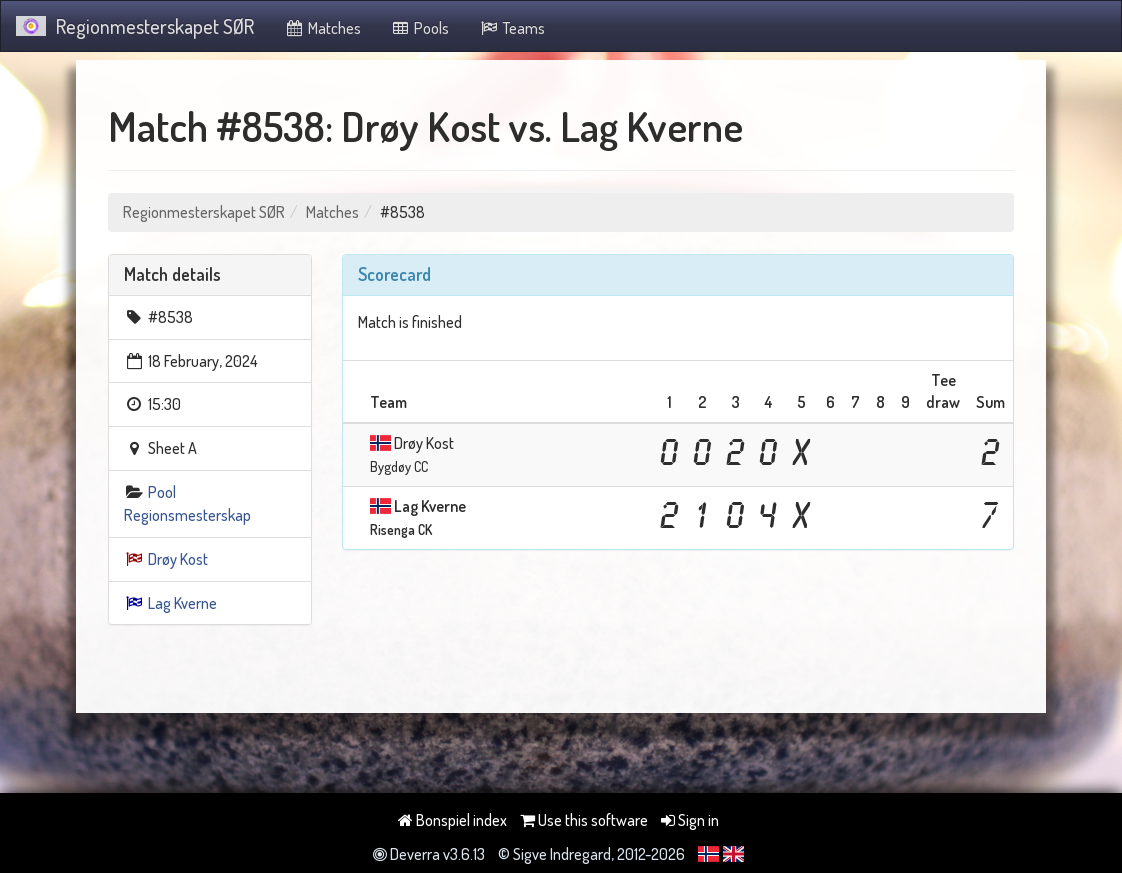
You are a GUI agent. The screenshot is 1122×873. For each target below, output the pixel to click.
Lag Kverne (182, 603)
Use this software (584, 820)
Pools (420, 28)
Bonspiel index (452, 820)
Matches (322, 28)
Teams (512, 28)
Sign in (690, 820)
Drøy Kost (178, 559)
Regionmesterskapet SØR (135, 26)
